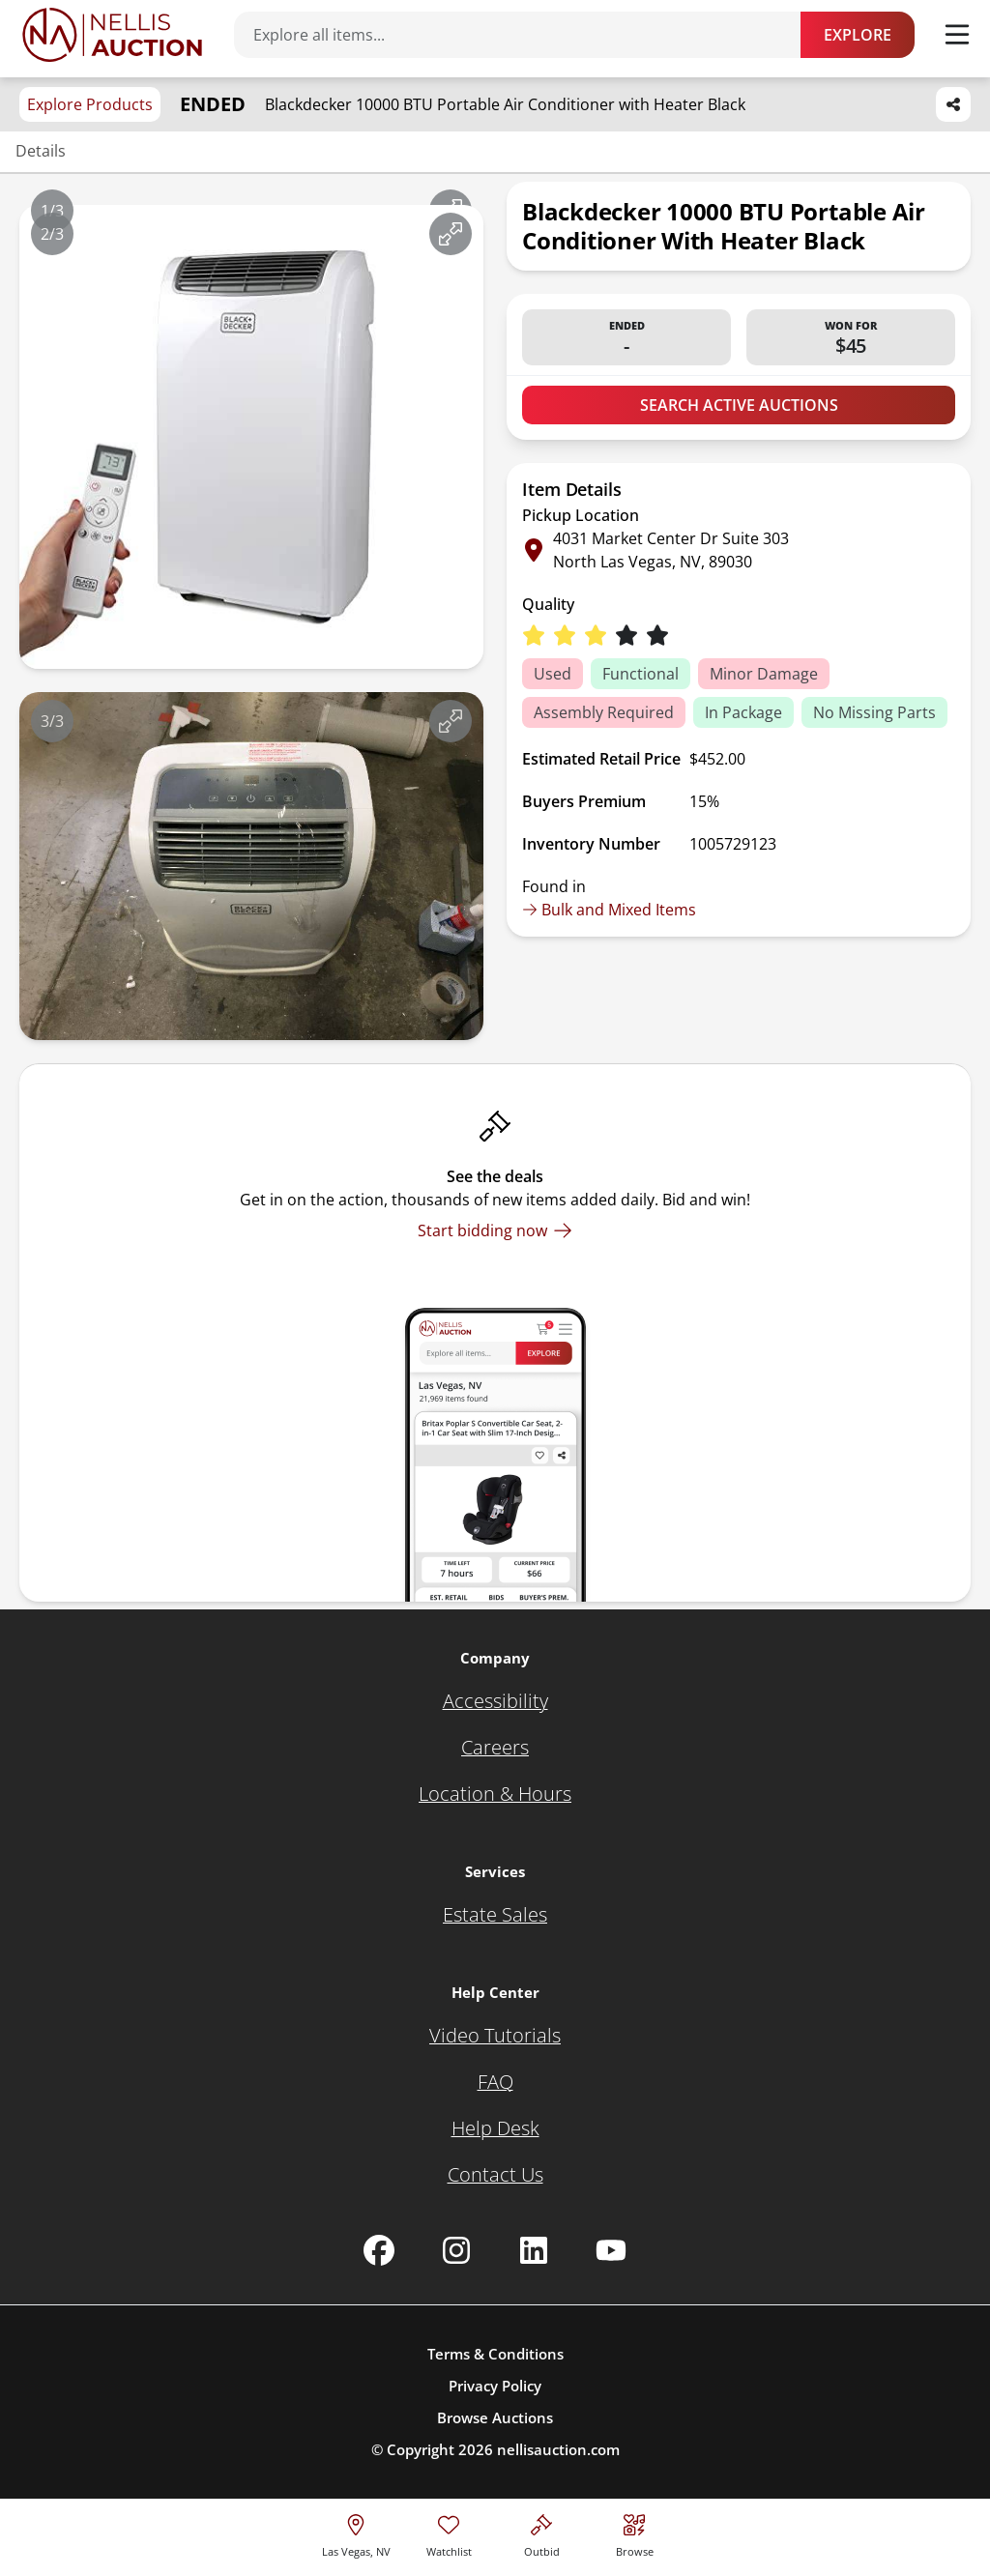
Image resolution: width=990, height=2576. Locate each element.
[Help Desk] (495, 2128)
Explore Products (90, 104)
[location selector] (356, 2533)
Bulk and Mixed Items (609, 909)
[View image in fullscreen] (450, 234)
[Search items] (527, 35)
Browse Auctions (495, 2417)
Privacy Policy (495, 2385)
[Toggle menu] (957, 34)
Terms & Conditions (495, 2353)
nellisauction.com (558, 2449)
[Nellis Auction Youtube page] (611, 2250)
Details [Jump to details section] (40, 150)
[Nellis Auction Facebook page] (379, 2250)
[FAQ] (495, 2082)
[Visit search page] (634, 2533)
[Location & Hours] (495, 1794)
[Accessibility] (495, 1701)
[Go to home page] (112, 35)
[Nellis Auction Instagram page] (456, 2250)
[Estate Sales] (495, 1914)
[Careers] (495, 1747)
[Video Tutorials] (495, 2035)
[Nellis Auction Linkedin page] (533, 2250)
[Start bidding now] (495, 1230)
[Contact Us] (495, 2174)
